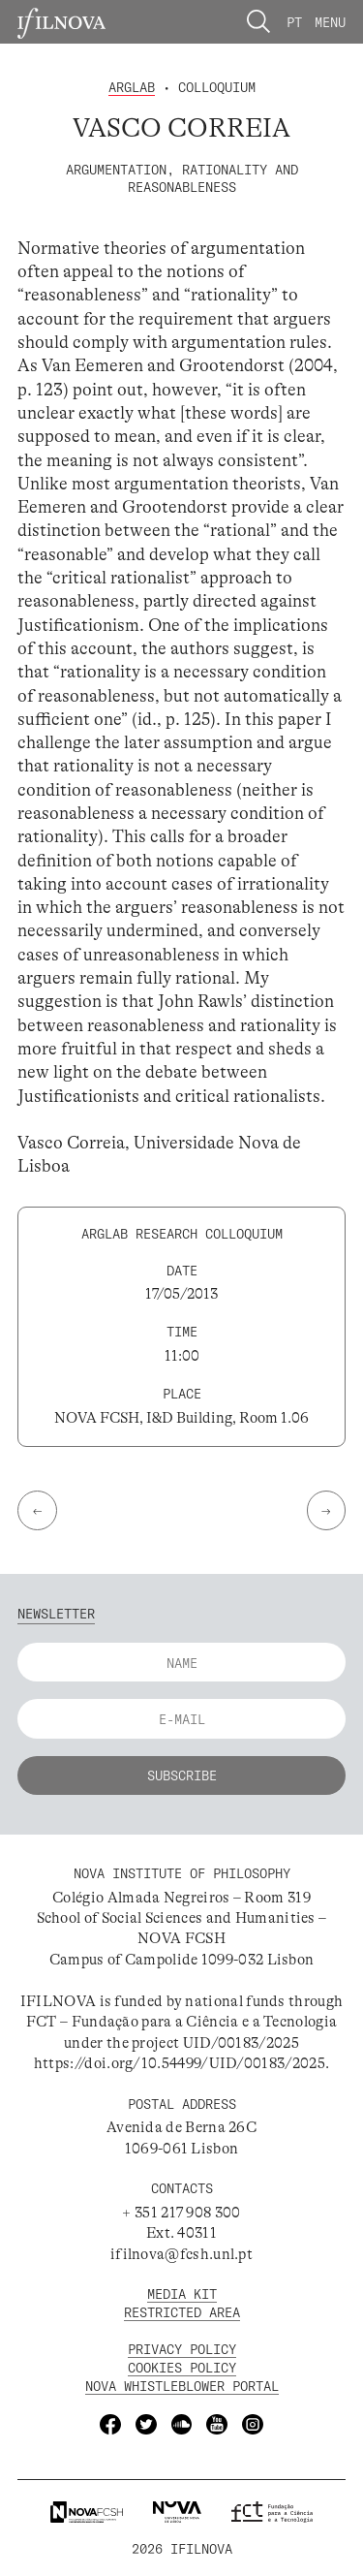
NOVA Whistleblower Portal (182, 2385)
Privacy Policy (182, 2348)
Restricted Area (182, 2312)
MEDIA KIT (182, 2293)
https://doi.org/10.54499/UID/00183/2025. (181, 2063)
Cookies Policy (182, 2367)
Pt (294, 22)
